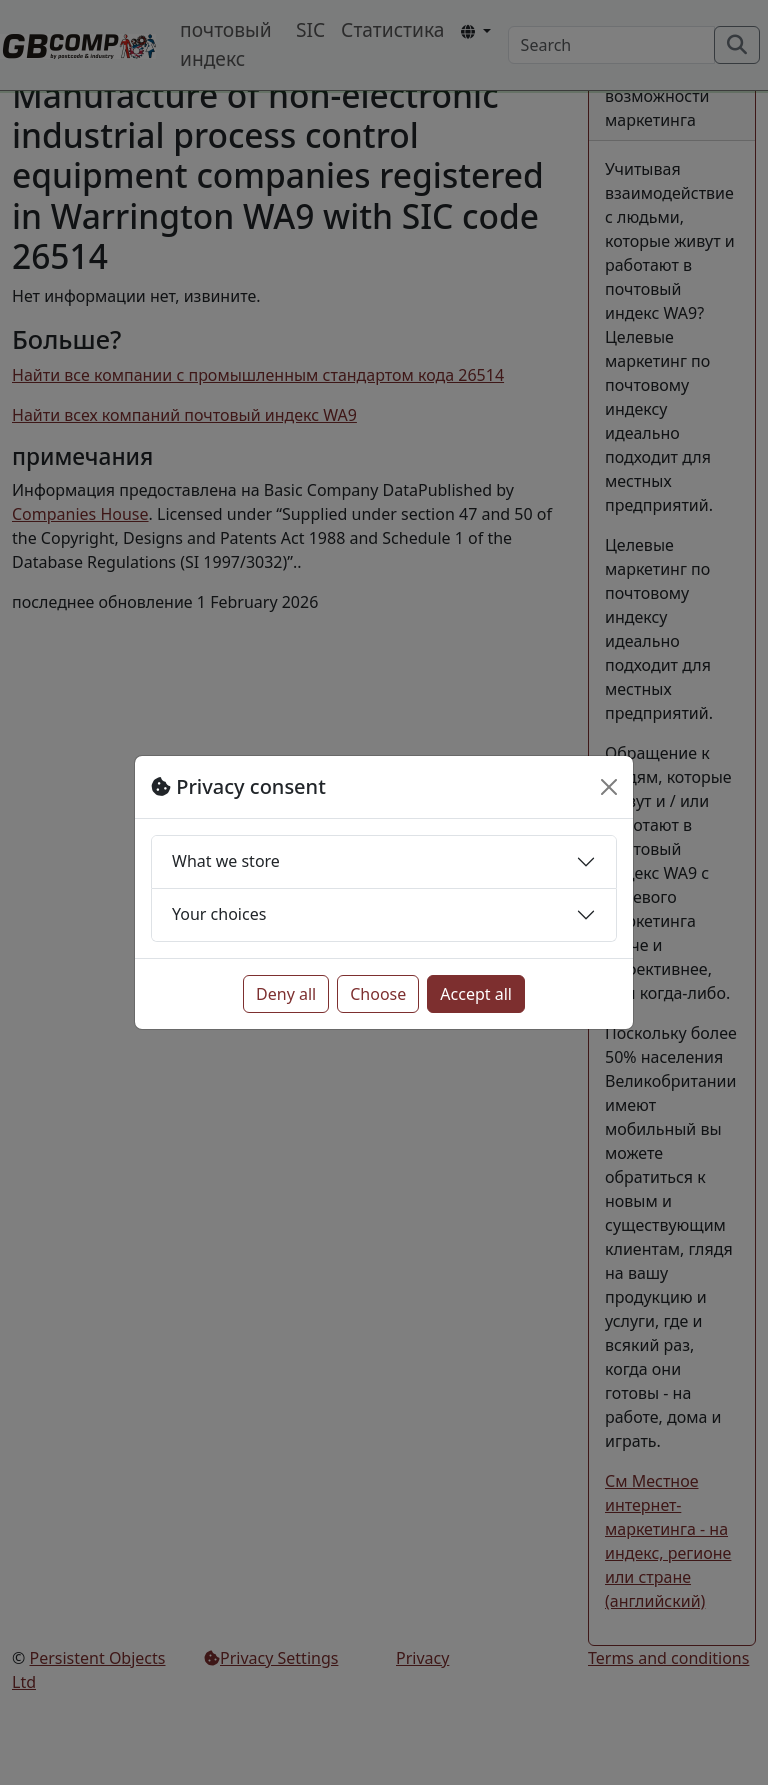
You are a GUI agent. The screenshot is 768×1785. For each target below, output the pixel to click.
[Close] (609, 787)
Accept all (476, 994)
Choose (378, 994)
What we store (226, 861)
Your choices (219, 914)
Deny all (286, 994)
